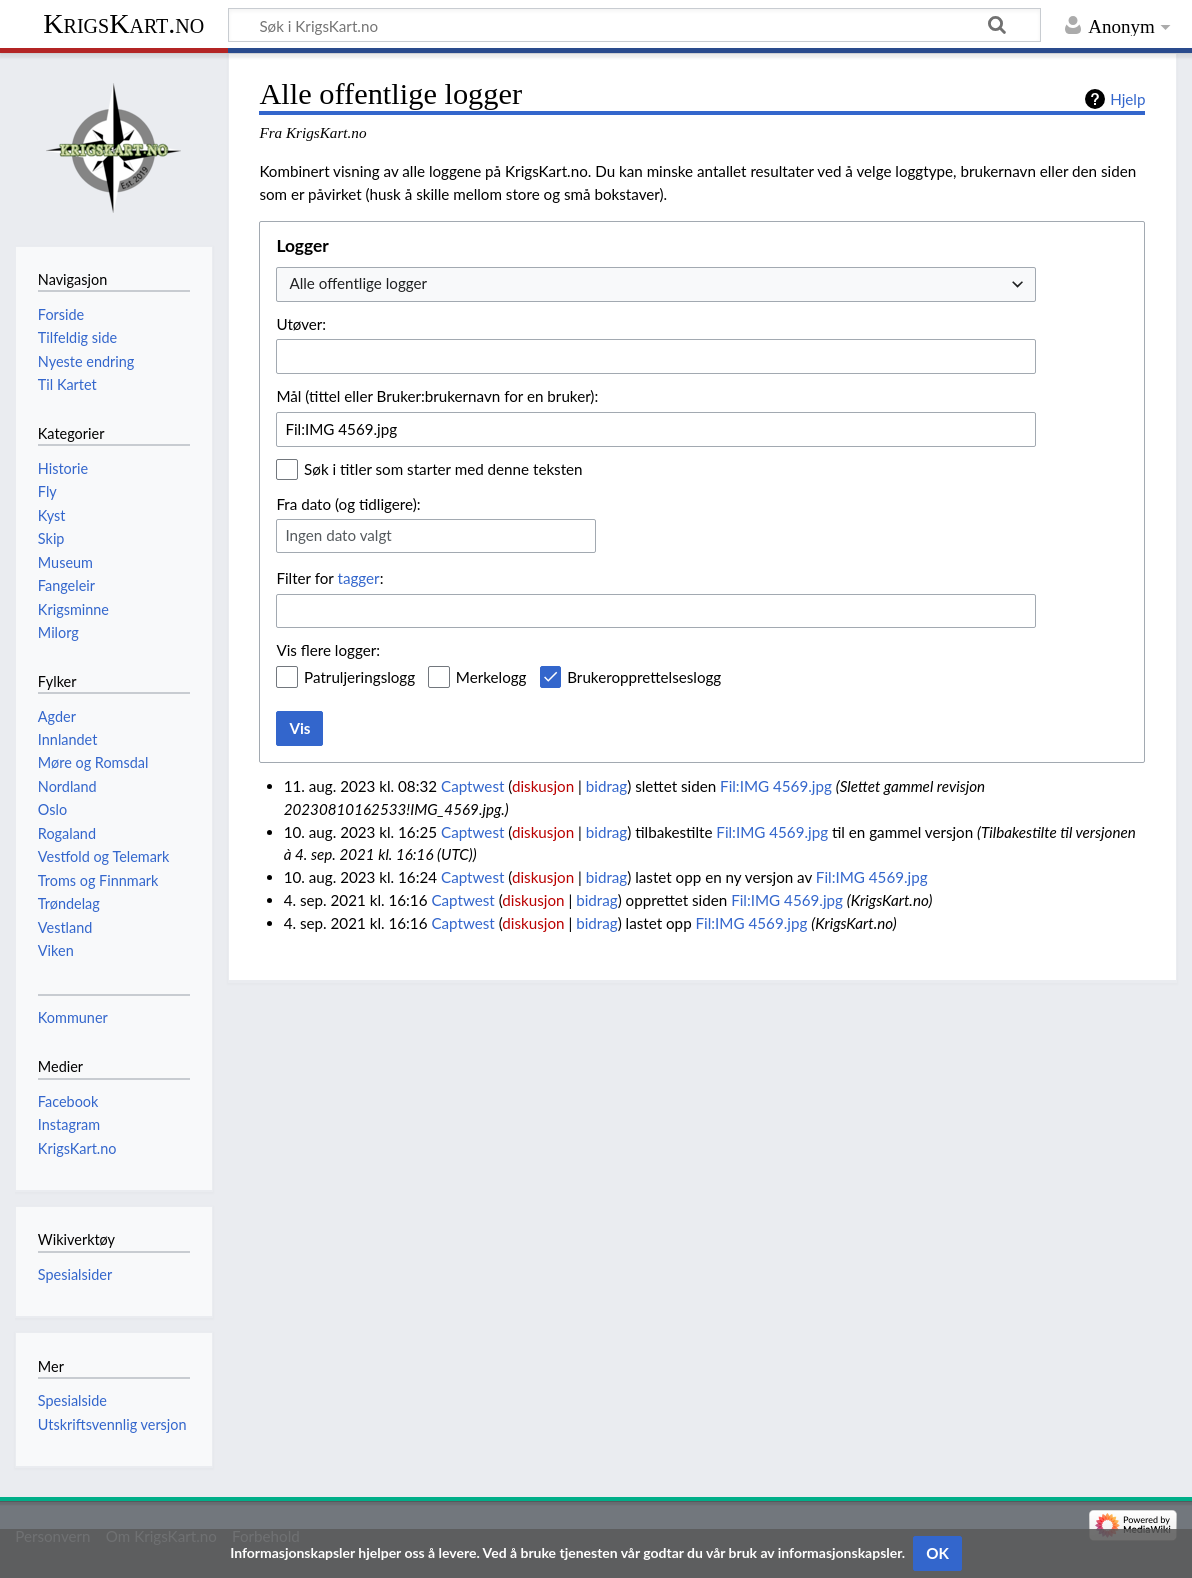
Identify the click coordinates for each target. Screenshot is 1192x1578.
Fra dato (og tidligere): (348, 504)
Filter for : (329, 578)
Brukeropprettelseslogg (644, 677)
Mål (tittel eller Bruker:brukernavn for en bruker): (437, 396)
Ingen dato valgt (338, 535)
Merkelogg (491, 677)
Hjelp (1127, 99)
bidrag (607, 786)
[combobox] (656, 284)
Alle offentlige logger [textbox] (358, 283)
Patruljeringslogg (359, 677)
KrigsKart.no (123, 23)
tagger (358, 578)
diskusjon (543, 786)
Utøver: (301, 324)
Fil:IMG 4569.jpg (776, 786)
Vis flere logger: (328, 650)
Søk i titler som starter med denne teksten (443, 469)
